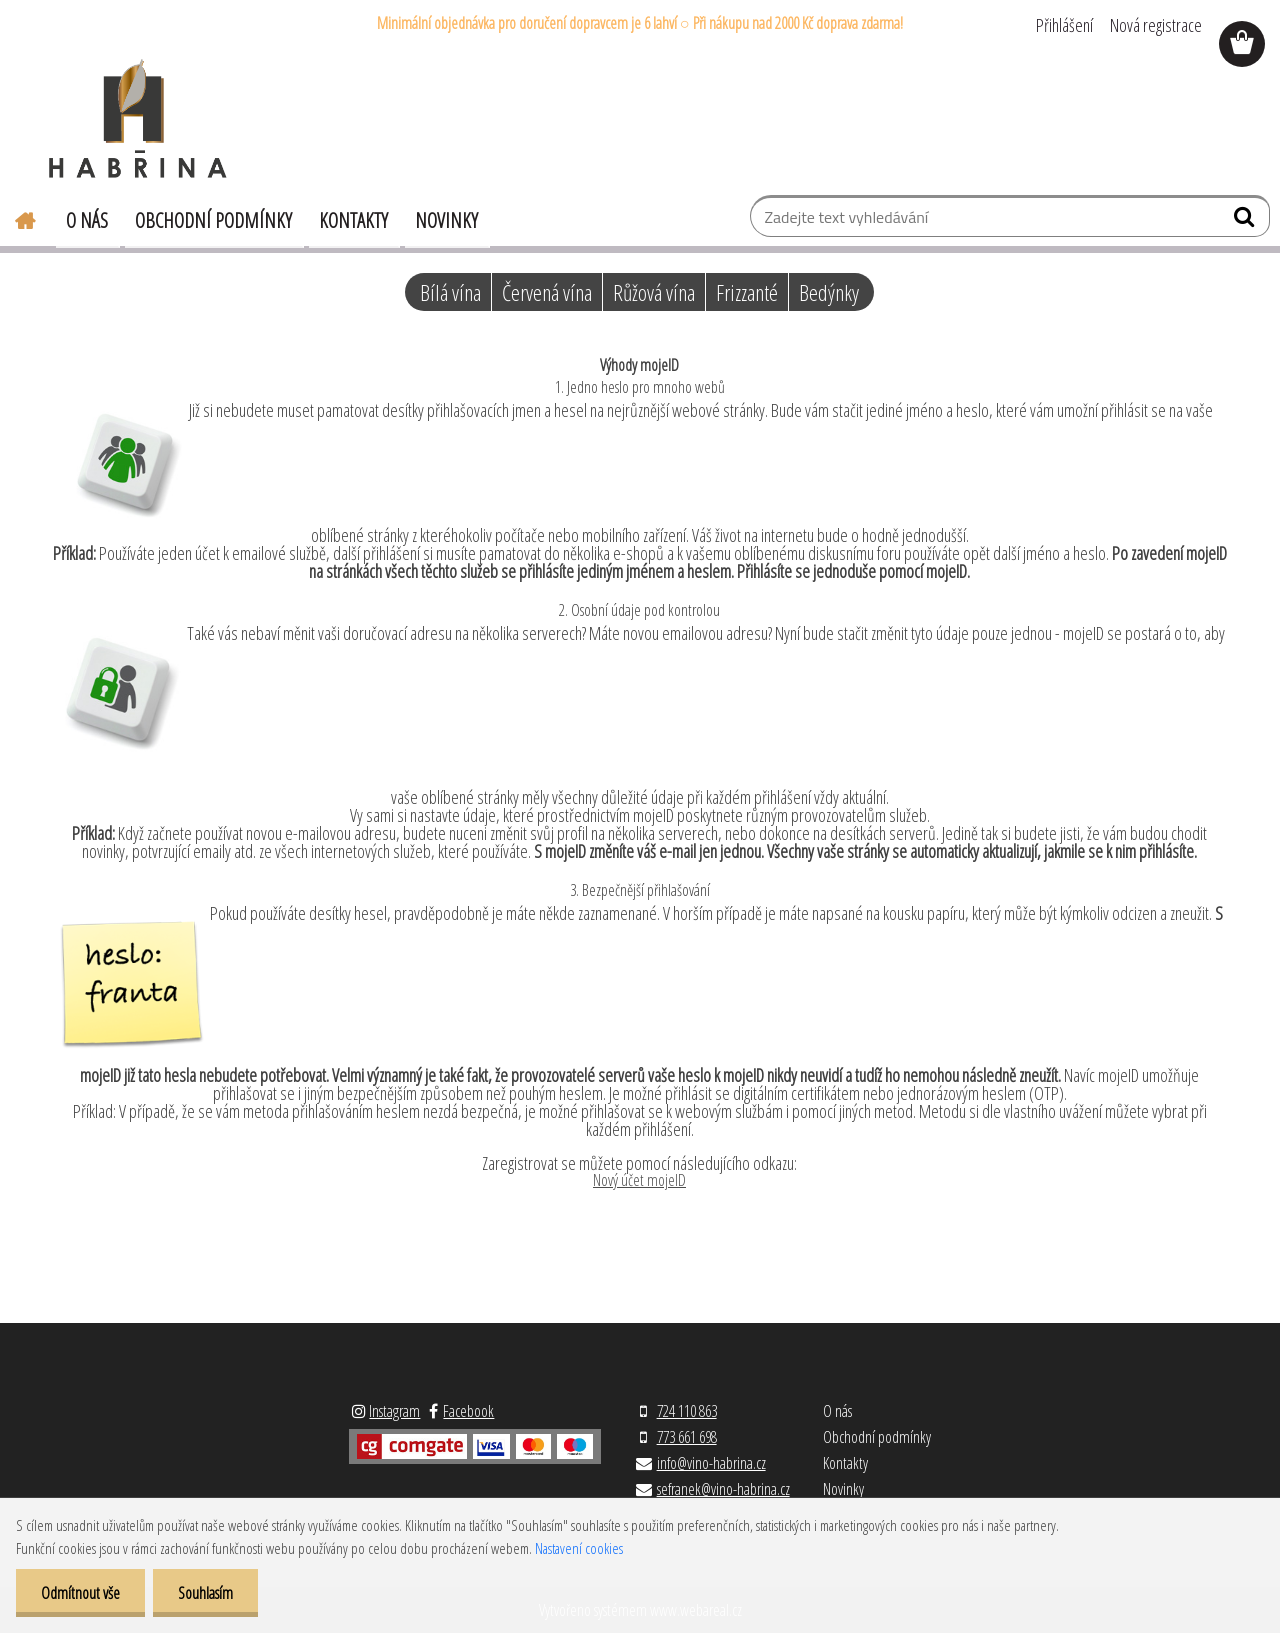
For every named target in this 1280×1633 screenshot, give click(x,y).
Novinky (446, 220)
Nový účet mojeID (639, 1180)
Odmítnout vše (80, 1593)
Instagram (394, 1411)
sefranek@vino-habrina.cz (723, 1489)
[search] (1246, 221)
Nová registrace (1156, 25)
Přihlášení (1064, 25)
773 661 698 (687, 1437)
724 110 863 (687, 1411)
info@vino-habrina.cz (711, 1463)
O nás (87, 220)
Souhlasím (205, 1593)
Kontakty (353, 220)
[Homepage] (13, 218)
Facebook (468, 1411)
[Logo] (138, 119)
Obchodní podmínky (213, 220)
